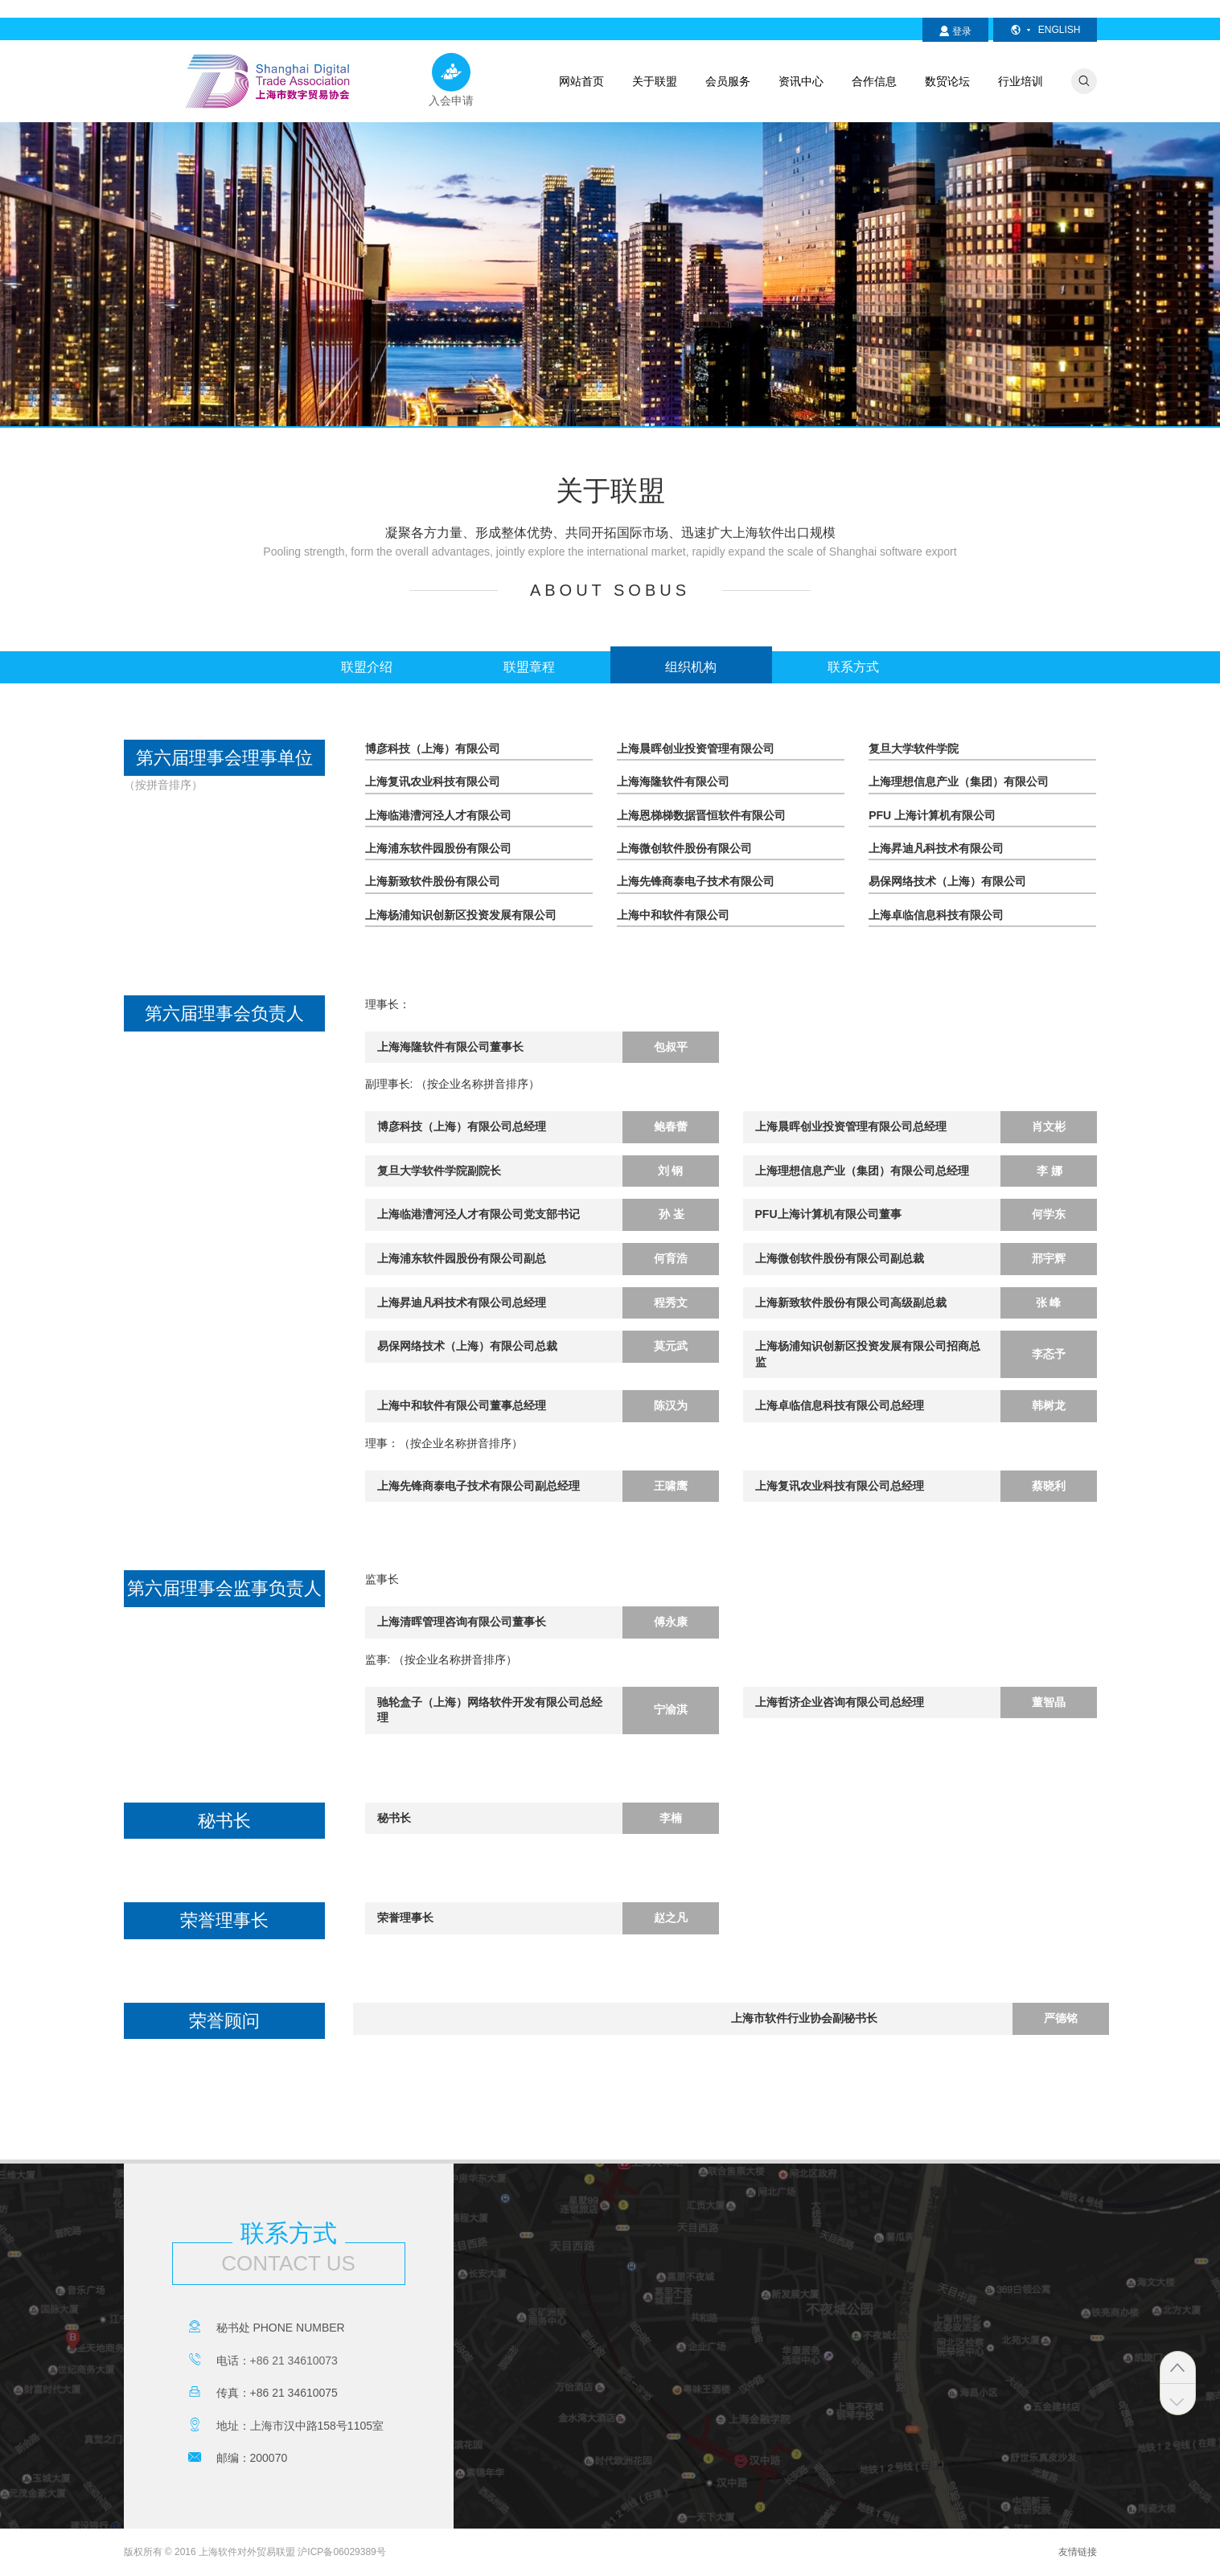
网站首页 (581, 81)
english (1044, 29)
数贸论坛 (947, 81)
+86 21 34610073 (294, 2360)
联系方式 (853, 667)
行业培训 (1020, 81)
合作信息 (874, 81)
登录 (955, 31)
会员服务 (727, 81)
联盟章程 (529, 667)
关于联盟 (654, 81)
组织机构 (691, 667)
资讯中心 (801, 81)
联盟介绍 (366, 667)
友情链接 (1077, 2552)
